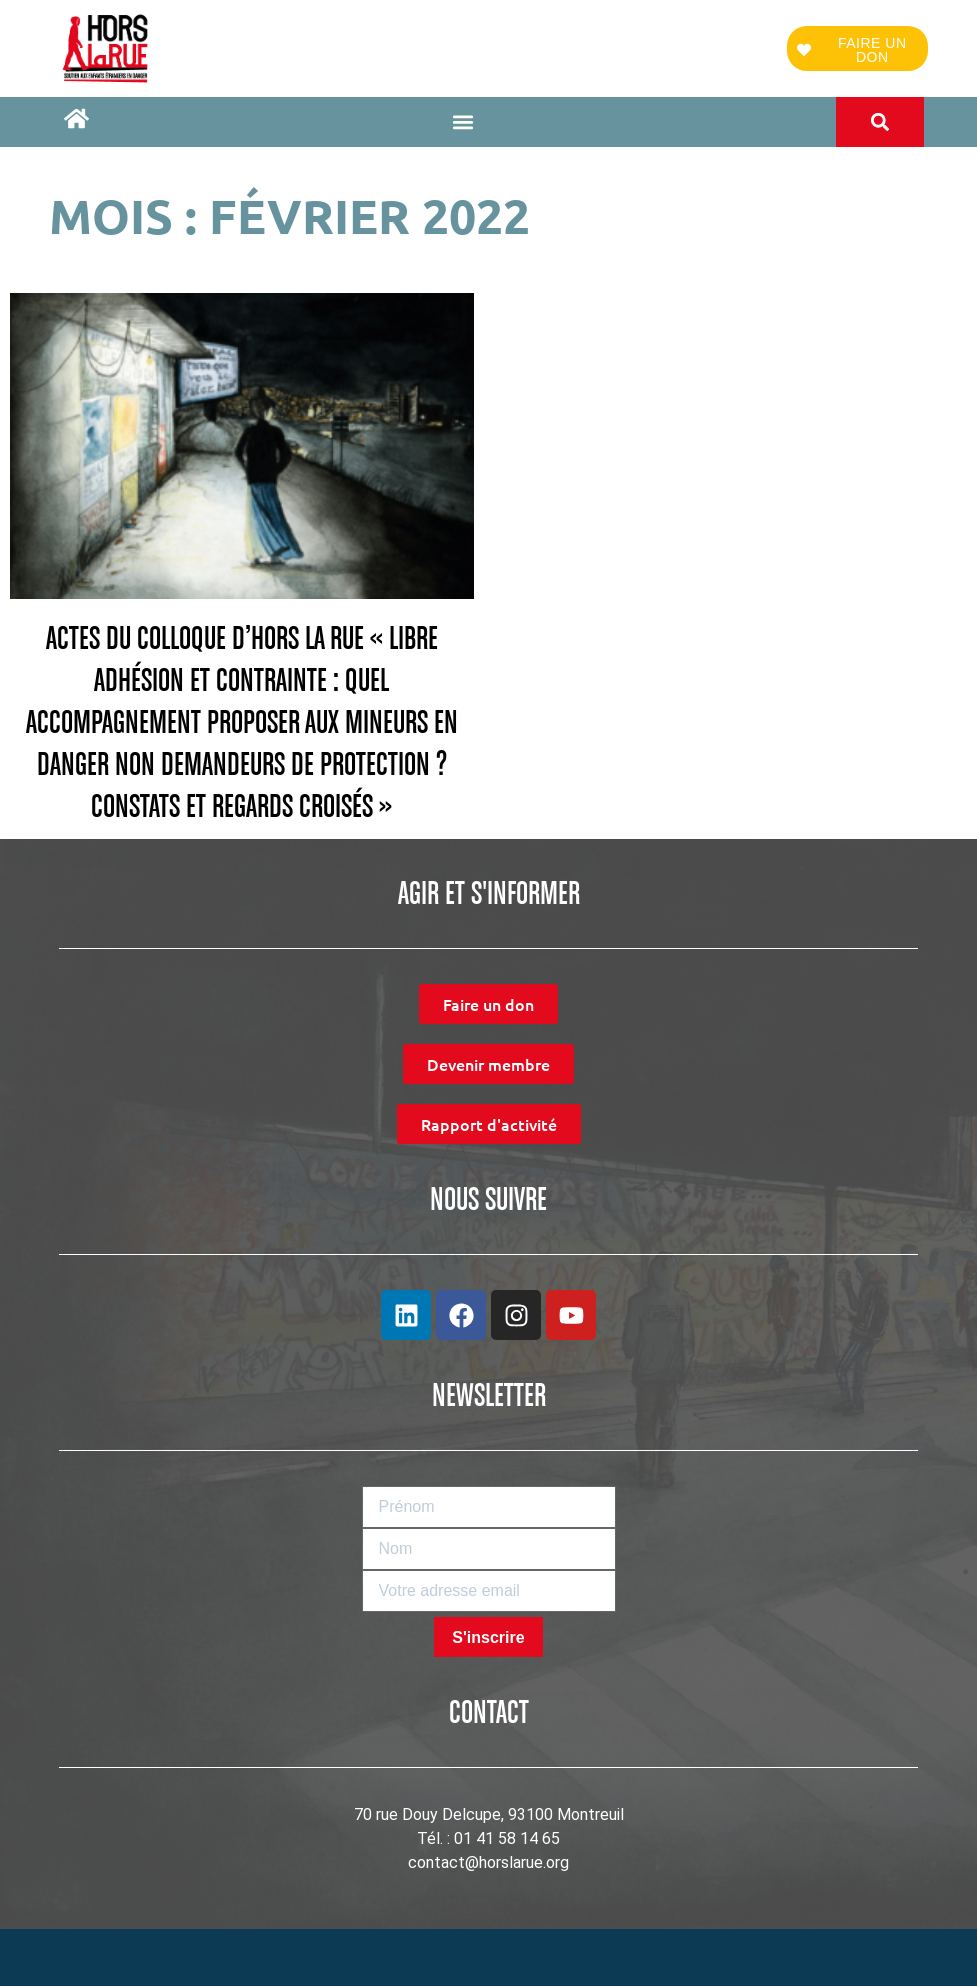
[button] (462, 121)
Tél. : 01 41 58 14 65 (488, 1838)
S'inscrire (488, 1637)
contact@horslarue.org (488, 1862)
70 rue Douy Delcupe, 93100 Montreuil (489, 1814)
